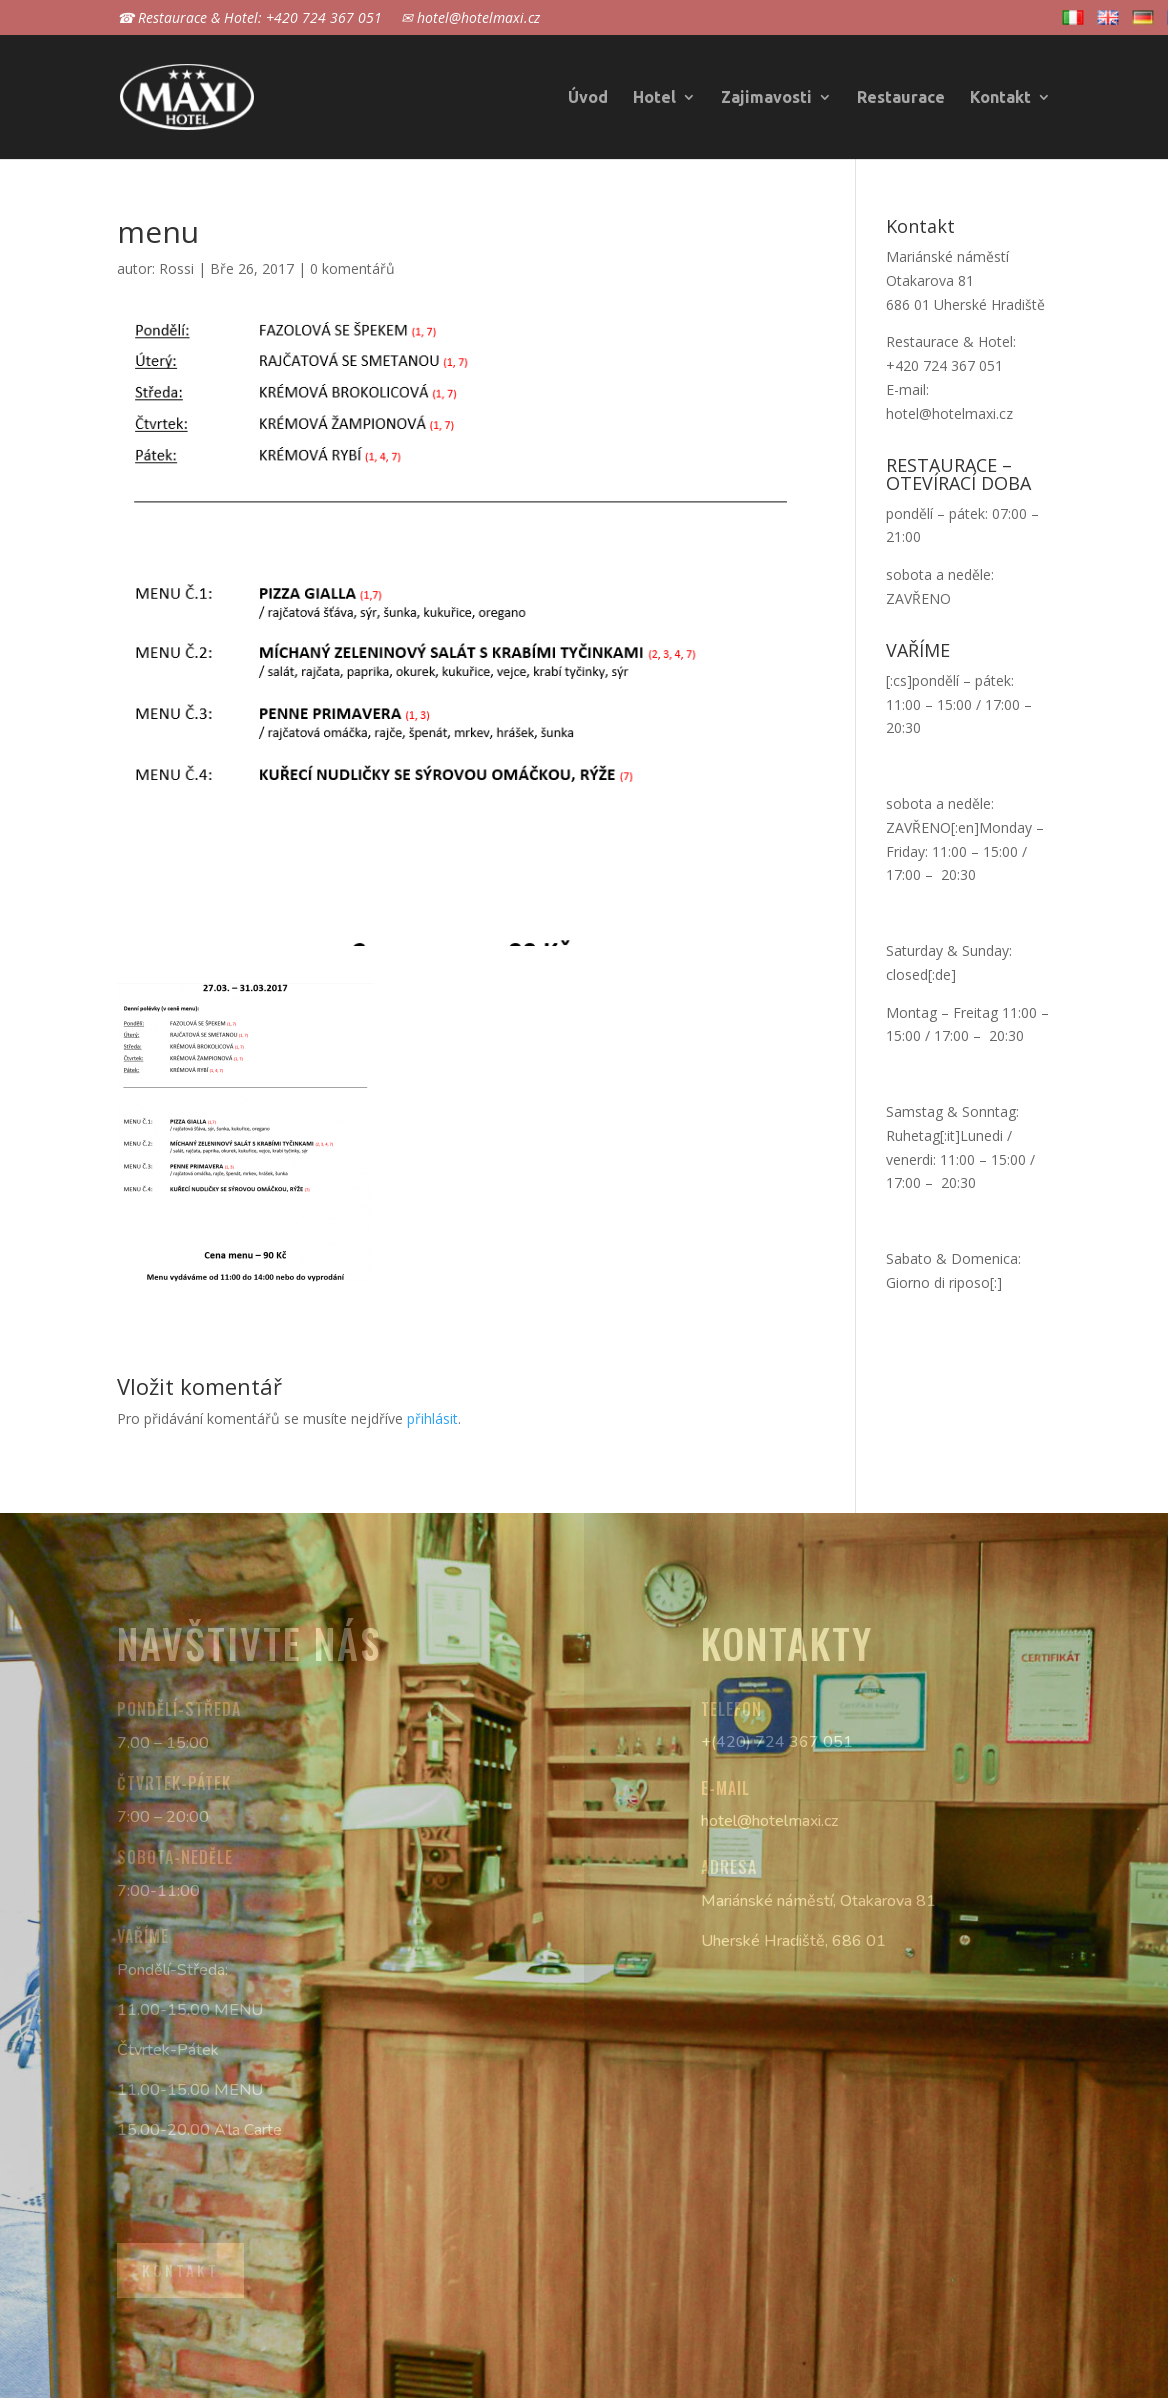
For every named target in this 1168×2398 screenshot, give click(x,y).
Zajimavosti (766, 98)
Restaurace (901, 98)
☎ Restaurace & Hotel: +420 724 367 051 (249, 19)
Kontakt (1000, 98)
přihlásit (432, 1418)
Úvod (588, 98)
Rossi (176, 268)
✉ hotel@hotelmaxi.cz (470, 19)
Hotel (654, 98)
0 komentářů (352, 268)
